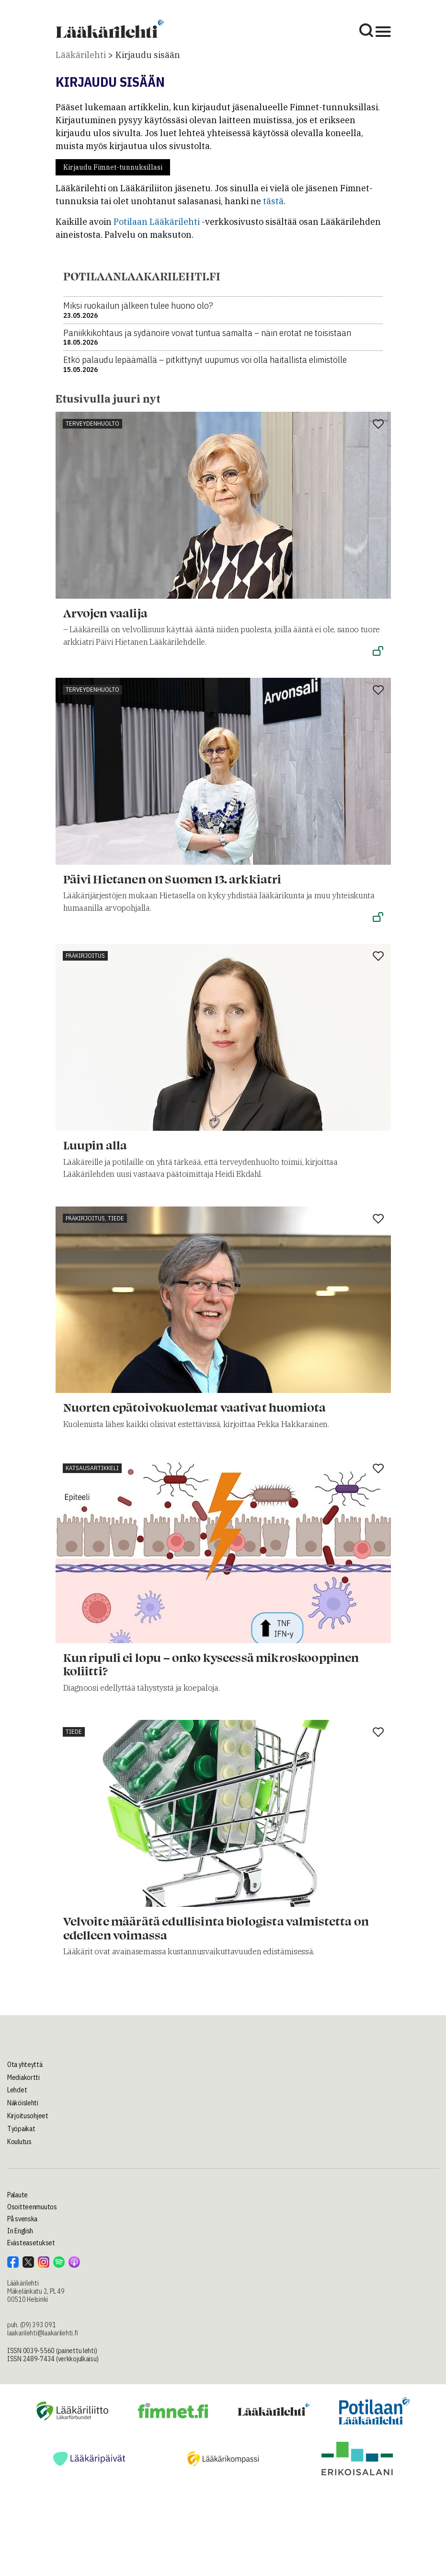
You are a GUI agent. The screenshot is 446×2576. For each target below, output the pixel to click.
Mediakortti (23, 2077)
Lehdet (17, 2090)
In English (20, 2231)
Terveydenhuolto (92, 423)
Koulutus (19, 2141)
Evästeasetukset (31, 2243)
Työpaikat (21, 2128)
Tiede (74, 1732)
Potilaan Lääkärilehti (157, 221)
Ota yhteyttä (25, 2064)
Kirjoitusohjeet (27, 2116)
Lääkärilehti (81, 54)
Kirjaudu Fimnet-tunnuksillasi (112, 167)
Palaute (17, 2195)
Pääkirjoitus (85, 955)
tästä (273, 201)
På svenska (22, 2219)
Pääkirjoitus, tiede (95, 1218)
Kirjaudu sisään (147, 54)
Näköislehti (22, 2103)
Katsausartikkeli (92, 1468)
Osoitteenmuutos (32, 2207)
